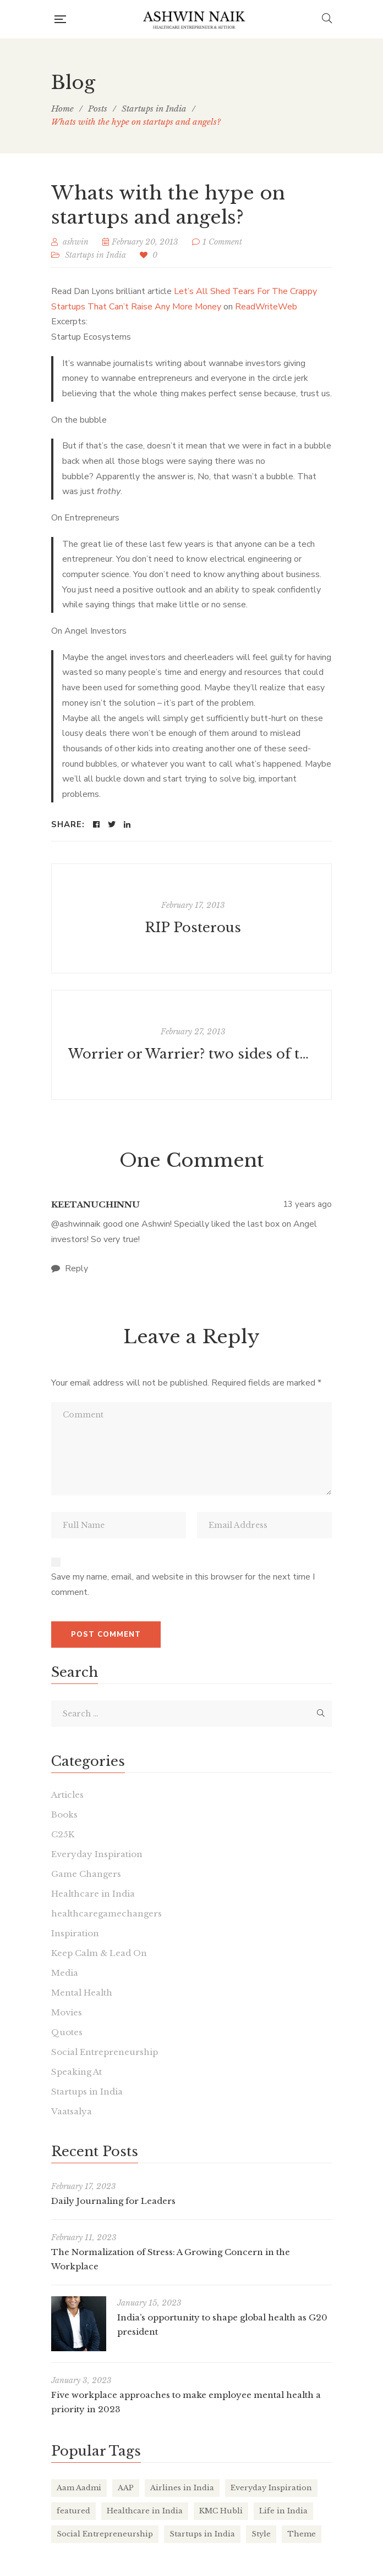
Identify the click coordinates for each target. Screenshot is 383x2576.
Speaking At (76, 2072)
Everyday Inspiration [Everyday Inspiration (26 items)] (271, 2487)
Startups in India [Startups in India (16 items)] (202, 2534)
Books (64, 1814)
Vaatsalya (71, 2111)
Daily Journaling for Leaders (113, 2201)
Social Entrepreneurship (104, 2052)
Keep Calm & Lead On (99, 1953)
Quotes (67, 2032)
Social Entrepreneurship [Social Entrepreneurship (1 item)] (105, 2534)
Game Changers (86, 1874)
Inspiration (75, 1933)
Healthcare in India (93, 1893)
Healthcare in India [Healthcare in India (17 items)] (145, 2511)
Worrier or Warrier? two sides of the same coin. (193, 1054)
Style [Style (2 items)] (261, 2534)
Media (64, 1973)
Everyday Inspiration (97, 1854)
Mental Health (81, 1992)
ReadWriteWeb (266, 307)
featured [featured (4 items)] (73, 2511)
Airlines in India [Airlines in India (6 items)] (182, 2487)
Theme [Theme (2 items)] (301, 2534)
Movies (66, 2012)
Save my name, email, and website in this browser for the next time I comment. (183, 1584)
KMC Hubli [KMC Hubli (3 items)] (221, 2511)
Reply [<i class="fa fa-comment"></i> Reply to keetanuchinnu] (69, 1268)
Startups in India (95, 255)
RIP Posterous (193, 927)
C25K (62, 1834)
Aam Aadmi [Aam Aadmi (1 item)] (79, 2487)
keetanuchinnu (95, 1204)
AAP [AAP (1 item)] (126, 2487)
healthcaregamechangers (106, 1913)
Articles (67, 1795)
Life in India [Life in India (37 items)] (283, 2511)
